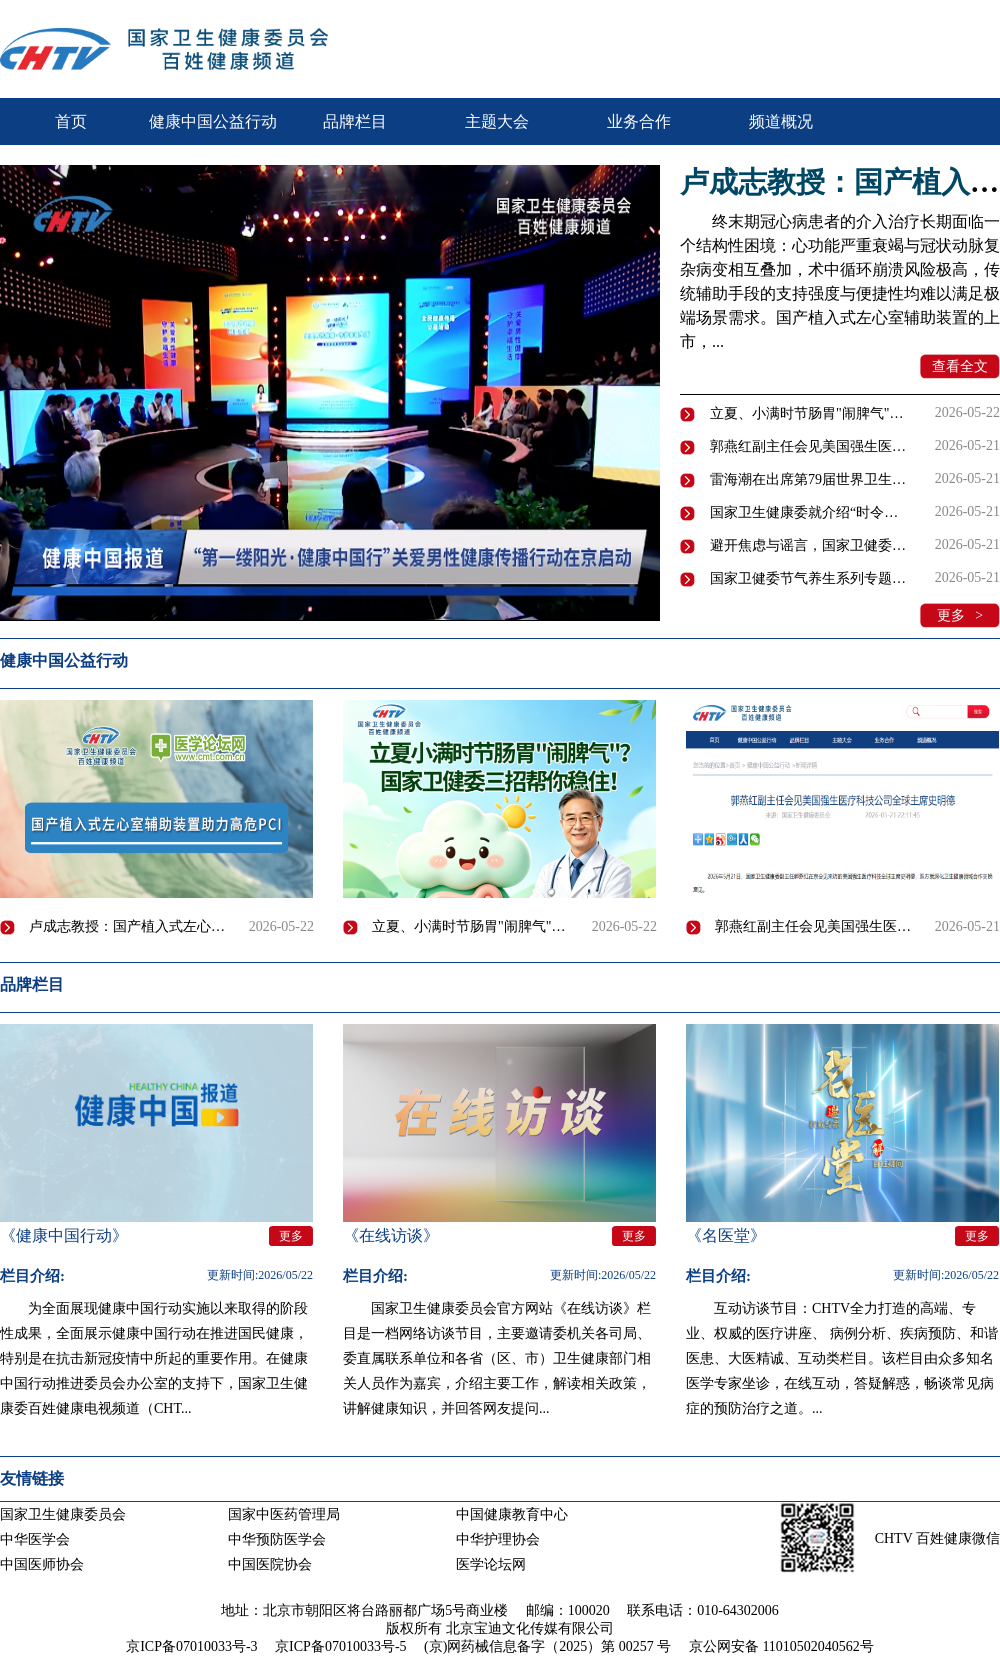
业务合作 (639, 121)
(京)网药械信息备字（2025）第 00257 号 (547, 1646)
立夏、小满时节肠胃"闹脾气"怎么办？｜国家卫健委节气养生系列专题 (808, 413)
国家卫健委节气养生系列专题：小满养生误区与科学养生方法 (808, 578)
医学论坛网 (491, 1564)
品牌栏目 (355, 121)
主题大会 (497, 121)
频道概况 (781, 121)
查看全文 (960, 366)
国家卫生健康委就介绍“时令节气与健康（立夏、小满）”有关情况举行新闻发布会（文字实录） (808, 512)
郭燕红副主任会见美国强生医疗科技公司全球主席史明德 (808, 446)
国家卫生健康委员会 (63, 1514)
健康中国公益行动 (213, 121)
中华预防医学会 (277, 1539)
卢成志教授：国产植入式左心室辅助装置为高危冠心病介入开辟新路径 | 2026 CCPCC (131, 926)
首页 (71, 121)
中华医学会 (35, 1539)
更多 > (960, 615)
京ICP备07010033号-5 (340, 1646)
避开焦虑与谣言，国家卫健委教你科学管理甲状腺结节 (808, 545)
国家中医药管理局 (284, 1514)
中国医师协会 (42, 1564)
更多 (973, 663)
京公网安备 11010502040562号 (781, 1646)
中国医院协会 (270, 1564)
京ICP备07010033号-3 (191, 1646)
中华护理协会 (498, 1539)
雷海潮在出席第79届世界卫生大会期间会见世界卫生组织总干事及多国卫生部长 (808, 479)
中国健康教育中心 (512, 1514)
